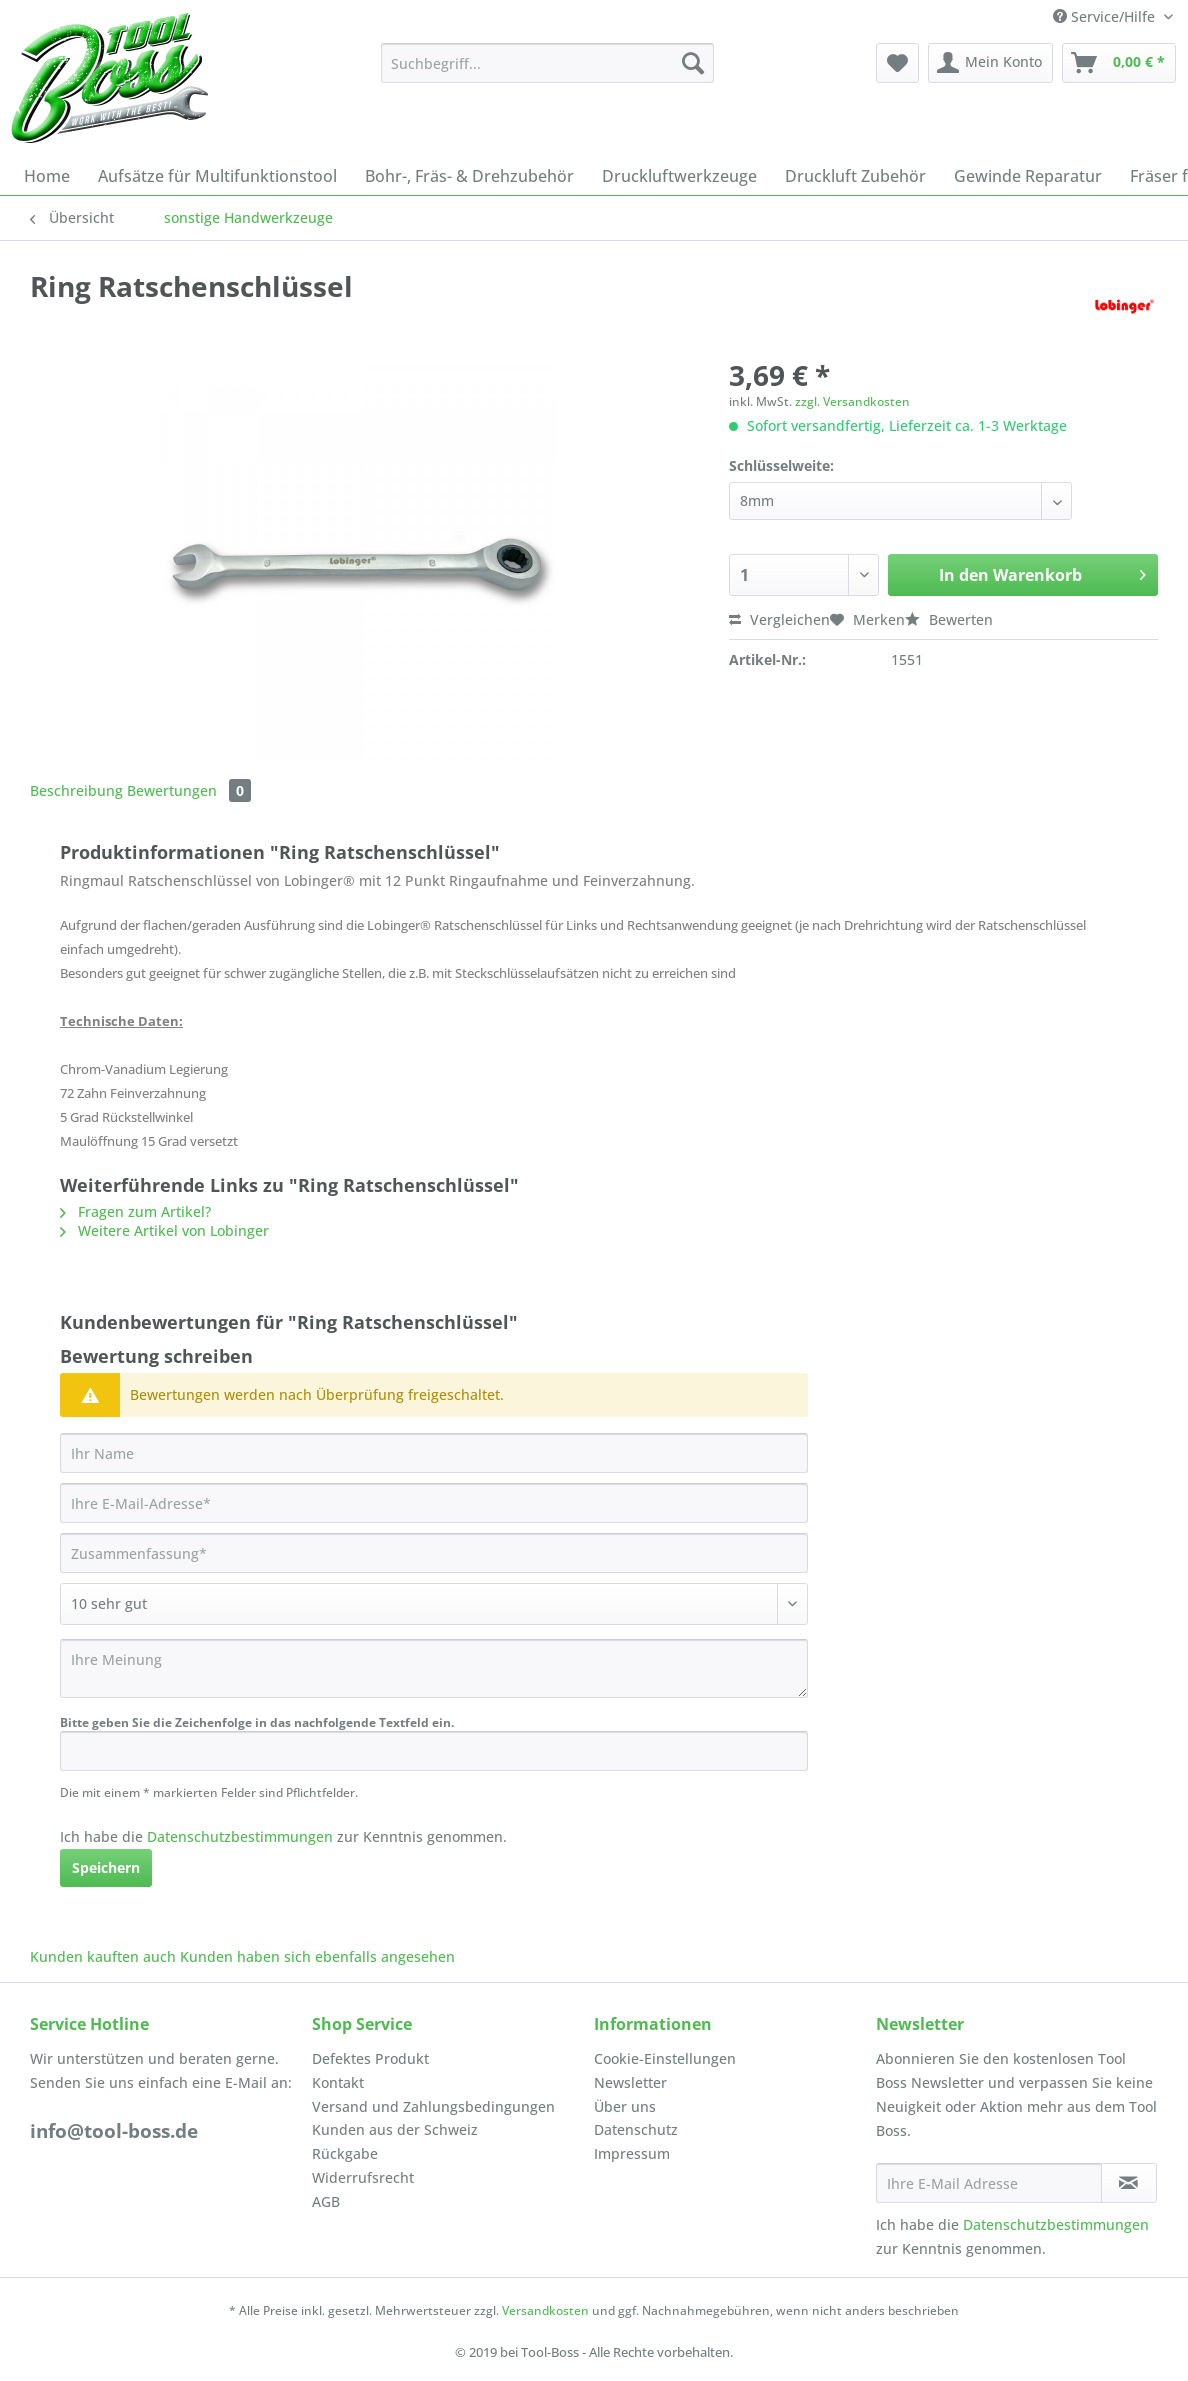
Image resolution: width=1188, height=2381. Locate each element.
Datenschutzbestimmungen (240, 1836)
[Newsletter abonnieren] (1129, 2183)
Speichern (106, 1867)
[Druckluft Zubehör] (855, 176)
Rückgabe (345, 2153)
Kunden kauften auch (103, 1956)
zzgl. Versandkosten (852, 401)
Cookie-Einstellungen (665, 2058)
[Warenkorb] (1119, 63)
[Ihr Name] (434, 1453)
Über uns (625, 2106)
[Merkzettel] (897, 63)
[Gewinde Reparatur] (1028, 176)
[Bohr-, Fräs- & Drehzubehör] (469, 176)
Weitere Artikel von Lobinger (164, 1230)
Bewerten (949, 619)
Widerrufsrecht (363, 2177)
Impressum (632, 2153)
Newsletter (630, 2082)
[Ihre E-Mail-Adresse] (434, 1503)
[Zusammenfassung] (434, 1553)
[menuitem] (547, 72)
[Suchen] (693, 63)
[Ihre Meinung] (434, 1668)
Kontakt (338, 2082)
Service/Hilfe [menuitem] (1106, 16)
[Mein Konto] (990, 63)
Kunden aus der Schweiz (395, 2129)
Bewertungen (189, 790)
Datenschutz (636, 2129)
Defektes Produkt (370, 2058)
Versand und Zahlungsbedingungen (433, 2106)
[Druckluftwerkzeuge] (679, 176)
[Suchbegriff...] (547, 63)
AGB (326, 2201)
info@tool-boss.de (114, 2131)
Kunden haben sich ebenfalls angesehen (317, 1956)
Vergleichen (779, 619)
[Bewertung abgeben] (434, 1604)
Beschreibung (76, 790)
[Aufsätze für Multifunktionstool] (217, 176)
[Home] (47, 176)
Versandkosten (545, 2310)
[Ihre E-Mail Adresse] (989, 2183)
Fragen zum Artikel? (135, 1211)
